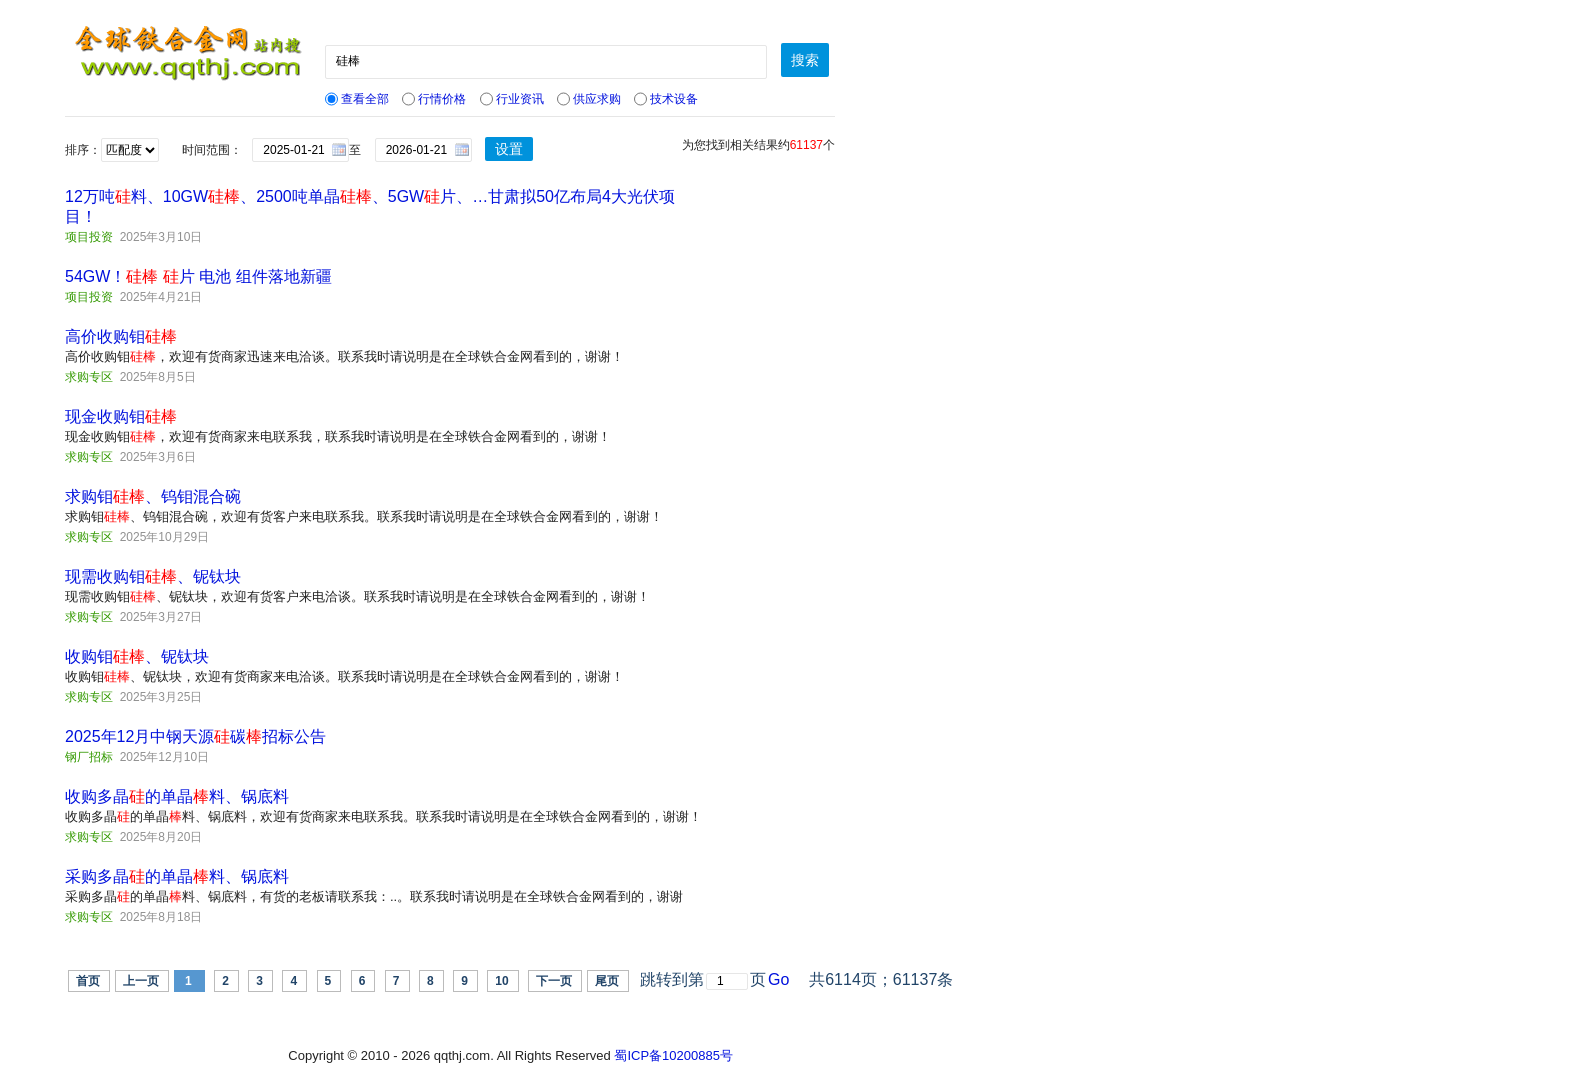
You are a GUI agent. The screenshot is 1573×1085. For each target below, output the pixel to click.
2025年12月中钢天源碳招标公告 (195, 736)
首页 (88, 981)
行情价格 (434, 99)
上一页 (141, 981)
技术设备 (666, 99)
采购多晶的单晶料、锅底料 (177, 876)
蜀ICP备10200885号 (673, 1055)
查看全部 (357, 99)
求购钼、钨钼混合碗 (153, 496)
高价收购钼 (121, 336)
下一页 (554, 981)
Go (778, 979)
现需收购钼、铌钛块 (153, 576)
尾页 (607, 981)
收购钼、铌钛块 (137, 656)
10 (501, 981)
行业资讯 (512, 99)
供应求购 (589, 99)
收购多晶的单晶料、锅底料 (177, 796)
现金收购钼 (121, 416)
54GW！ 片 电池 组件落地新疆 (198, 276)
